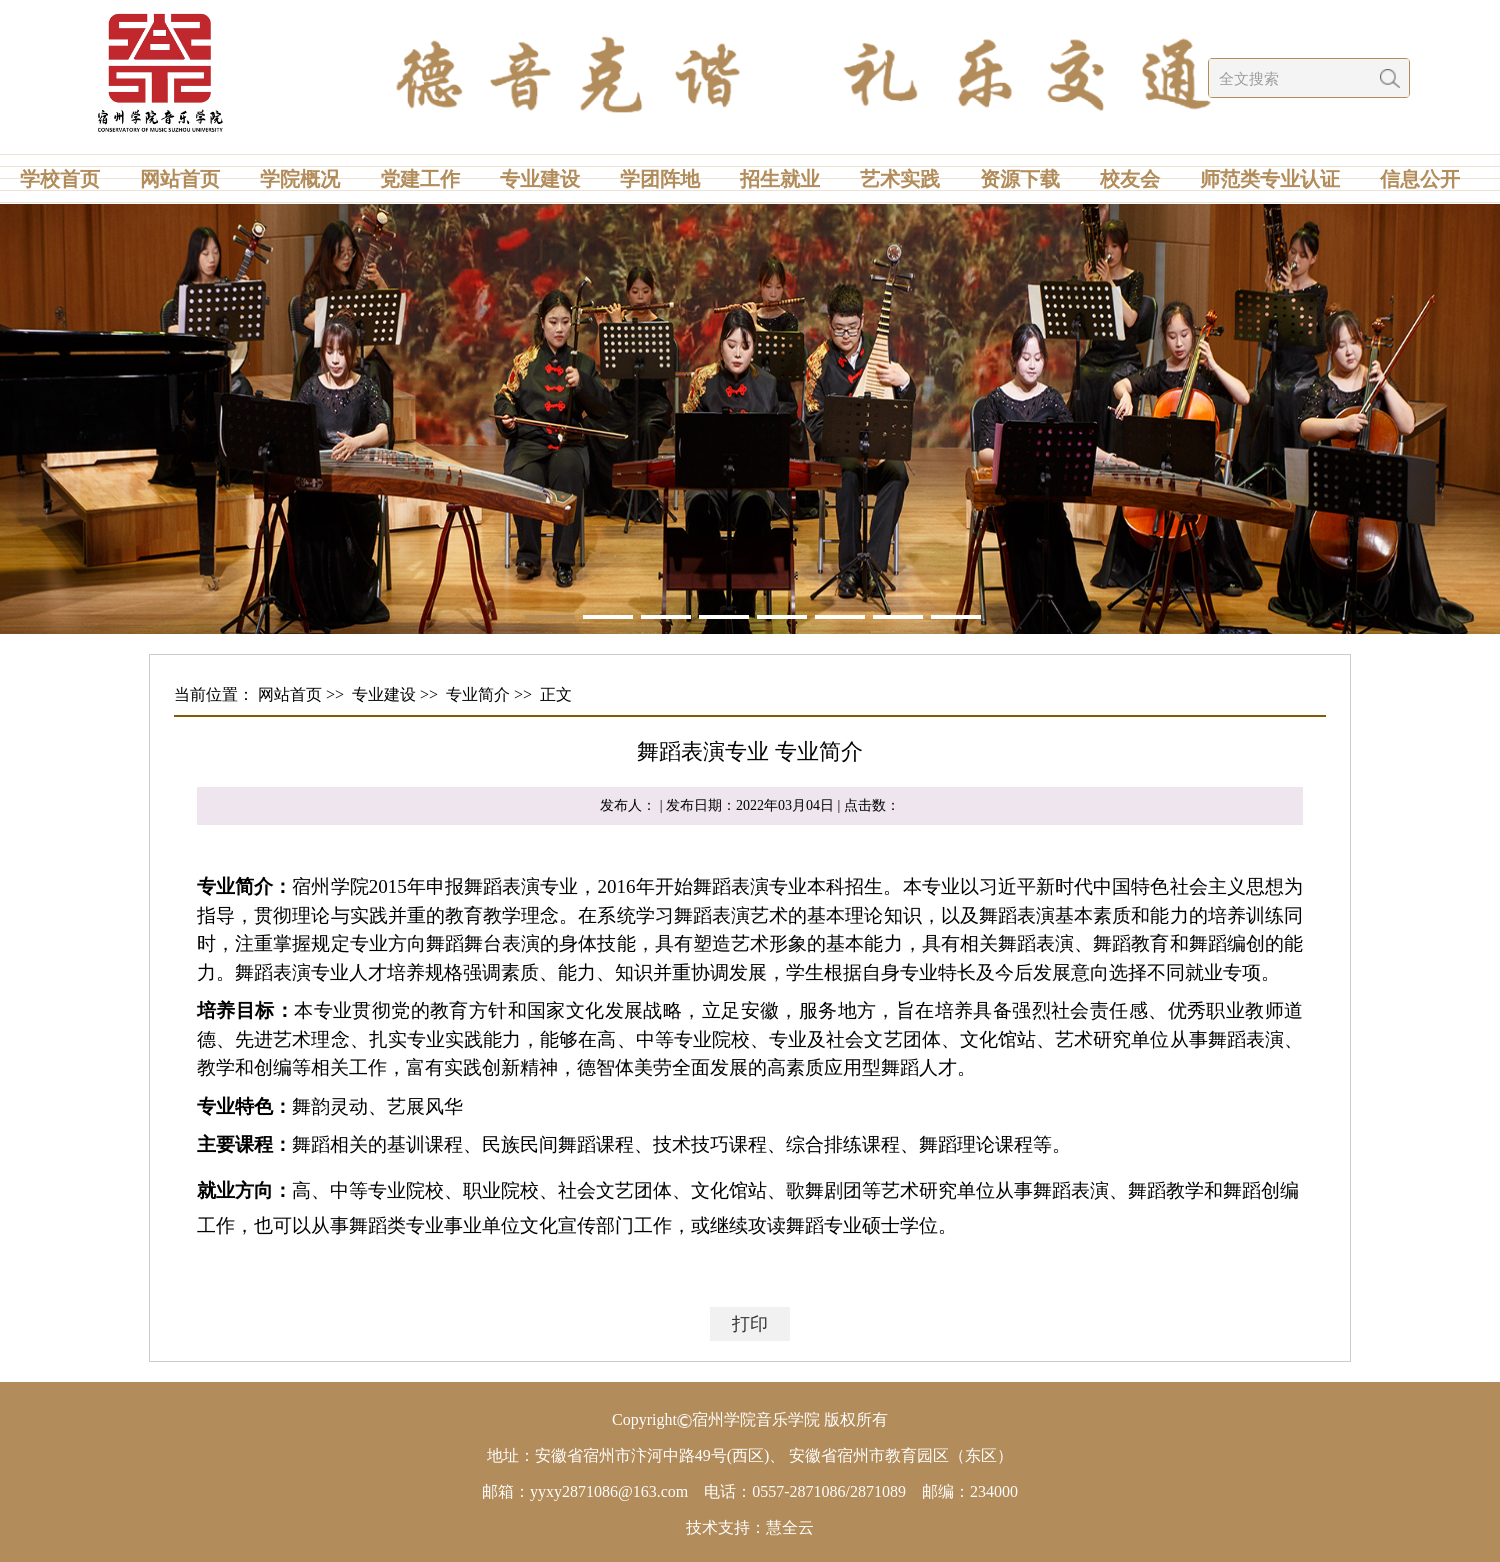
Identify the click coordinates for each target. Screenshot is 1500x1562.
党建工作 (420, 179)
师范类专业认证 (1270, 179)
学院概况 (300, 179)
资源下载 (1020, 179)
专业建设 (540, 179)
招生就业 (780, 179)
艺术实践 (900, 179)
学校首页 (60, 179)
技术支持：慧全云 (750, 1527)
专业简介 (478, 694)
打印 (750, 1324)
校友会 (1130, 179)
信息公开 (1420, 179)
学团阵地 (660, 179)
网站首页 (180, 179)
